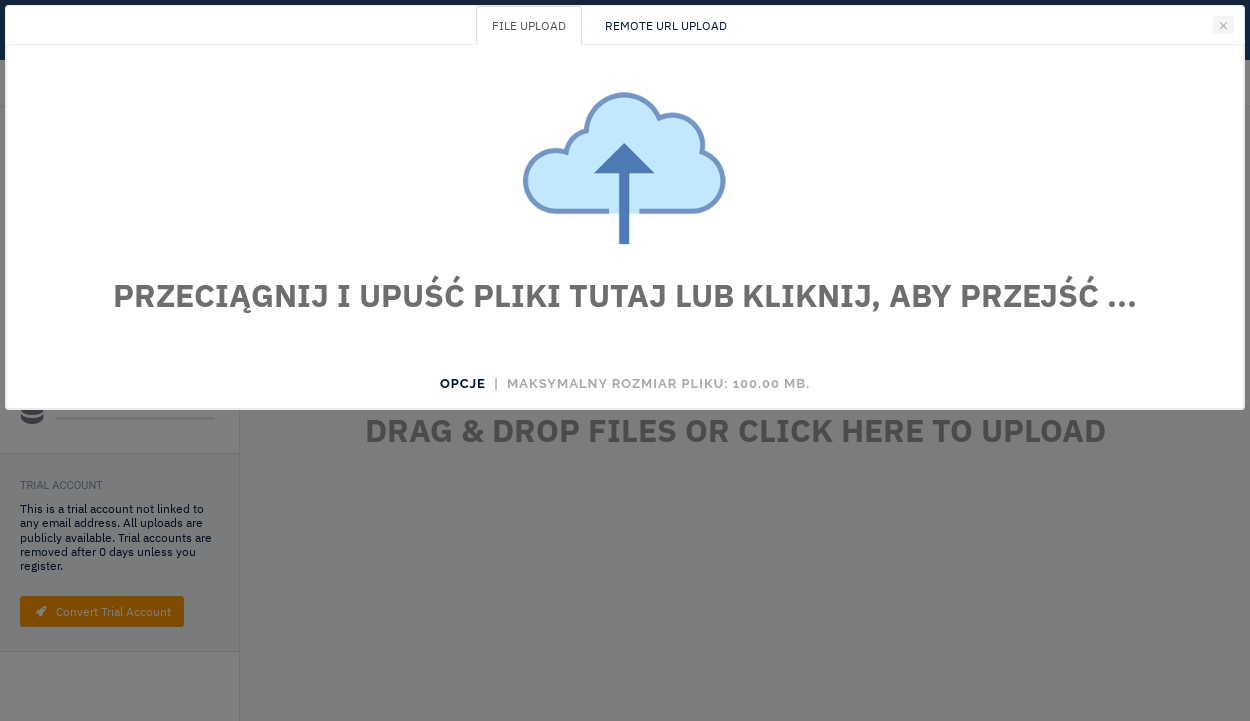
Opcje (463, 383)
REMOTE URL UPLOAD (666, 25)
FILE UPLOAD (529, 25)
